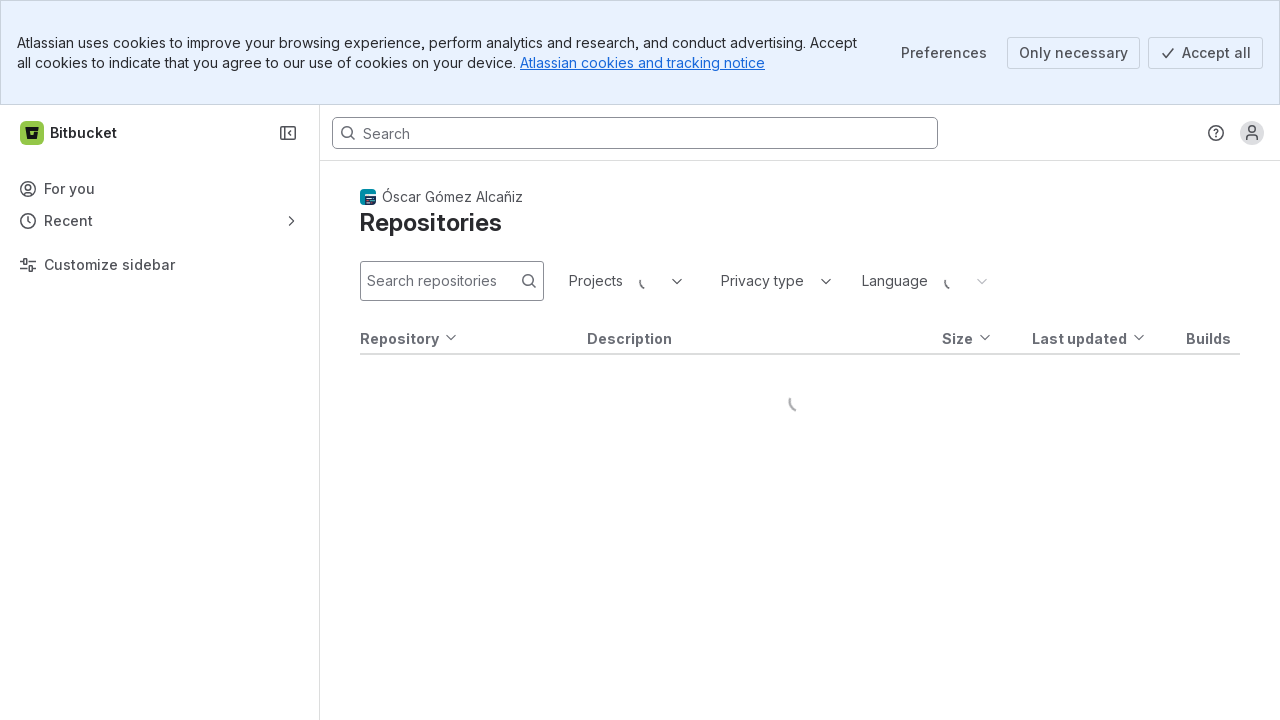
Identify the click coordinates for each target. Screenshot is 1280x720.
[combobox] (571, 281)
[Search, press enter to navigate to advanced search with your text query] (635, 133)
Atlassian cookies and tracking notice (642, 62)
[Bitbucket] (69, 133)
